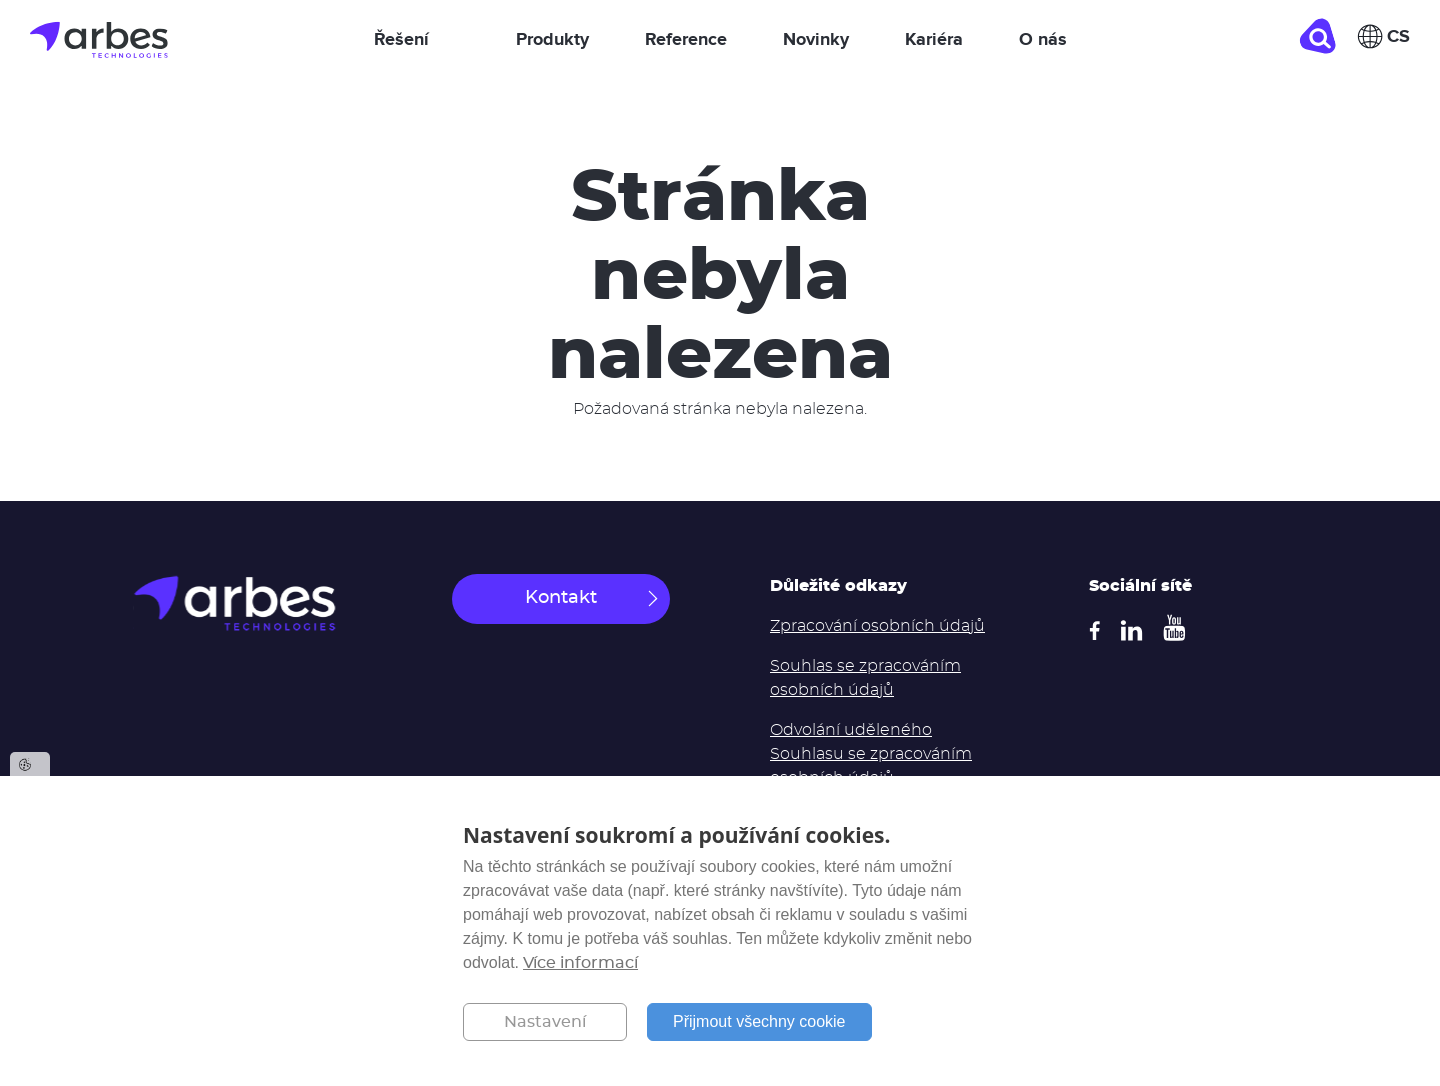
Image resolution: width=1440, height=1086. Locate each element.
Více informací (580, 963)
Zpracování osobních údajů (877, 626)
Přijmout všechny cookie (759, 1021)
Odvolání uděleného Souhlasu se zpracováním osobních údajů (871, 754)
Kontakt (561, 598)
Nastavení (545, 1022)
